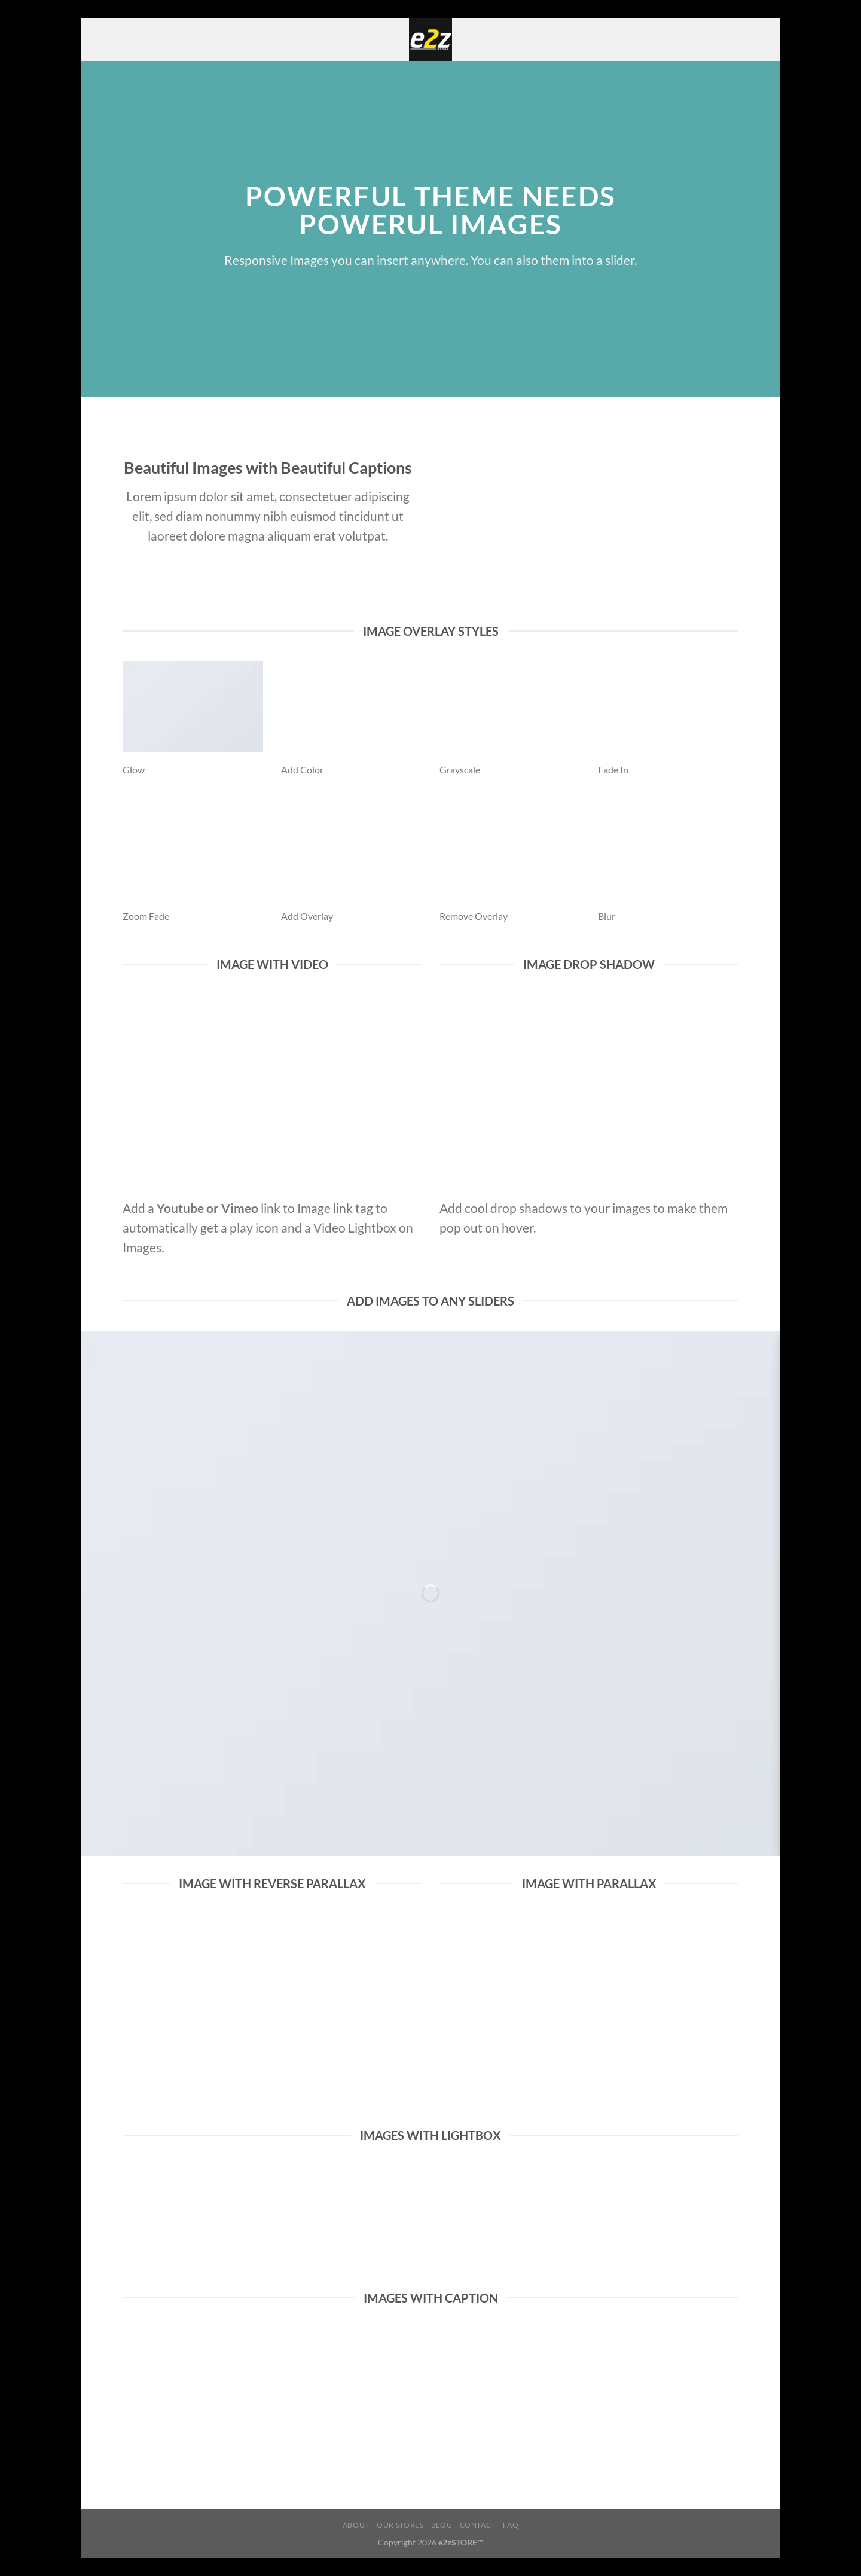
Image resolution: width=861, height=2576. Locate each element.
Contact (478, 2524)
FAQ (510, 2524)
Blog (441, 2524)
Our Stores (400, 2524)
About (356, 2524)
